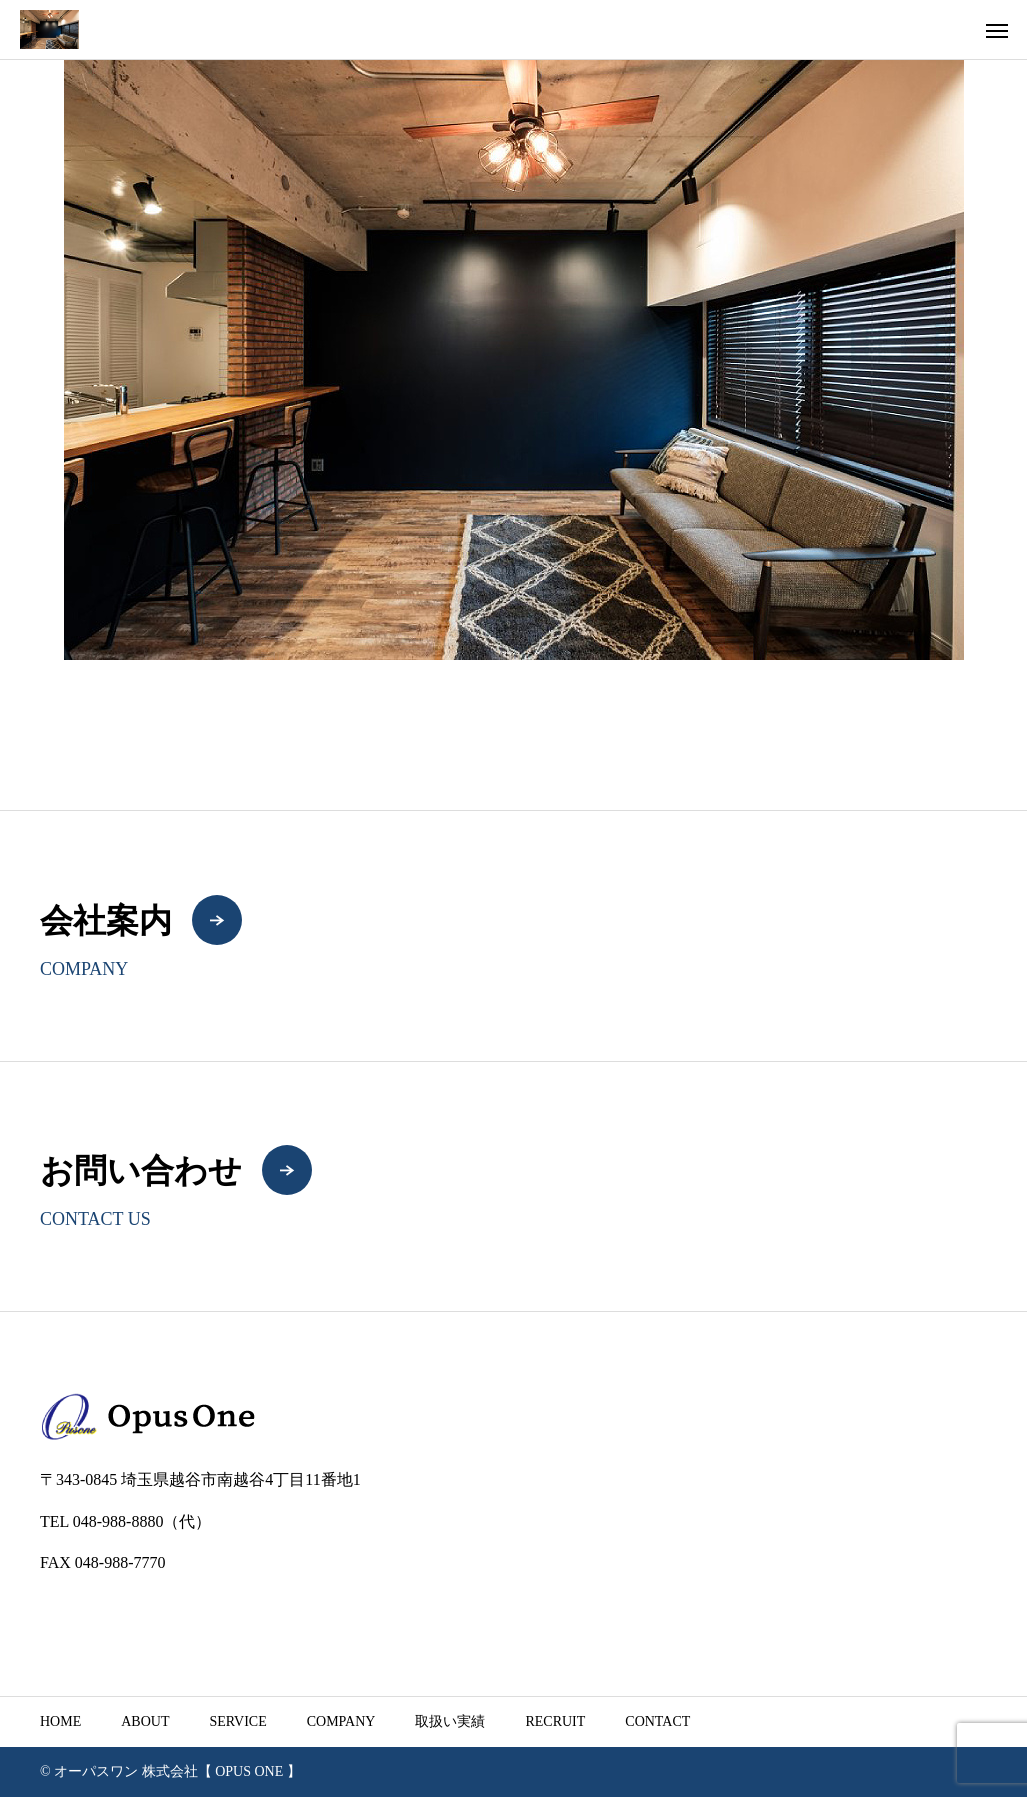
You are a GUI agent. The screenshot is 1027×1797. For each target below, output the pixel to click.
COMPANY (341, 1721)
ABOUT (145, 1721)
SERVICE (237, 1721)
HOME (60, 1721)
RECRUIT (555, 1721)
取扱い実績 (450, 1721)
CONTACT (657, 1721)
